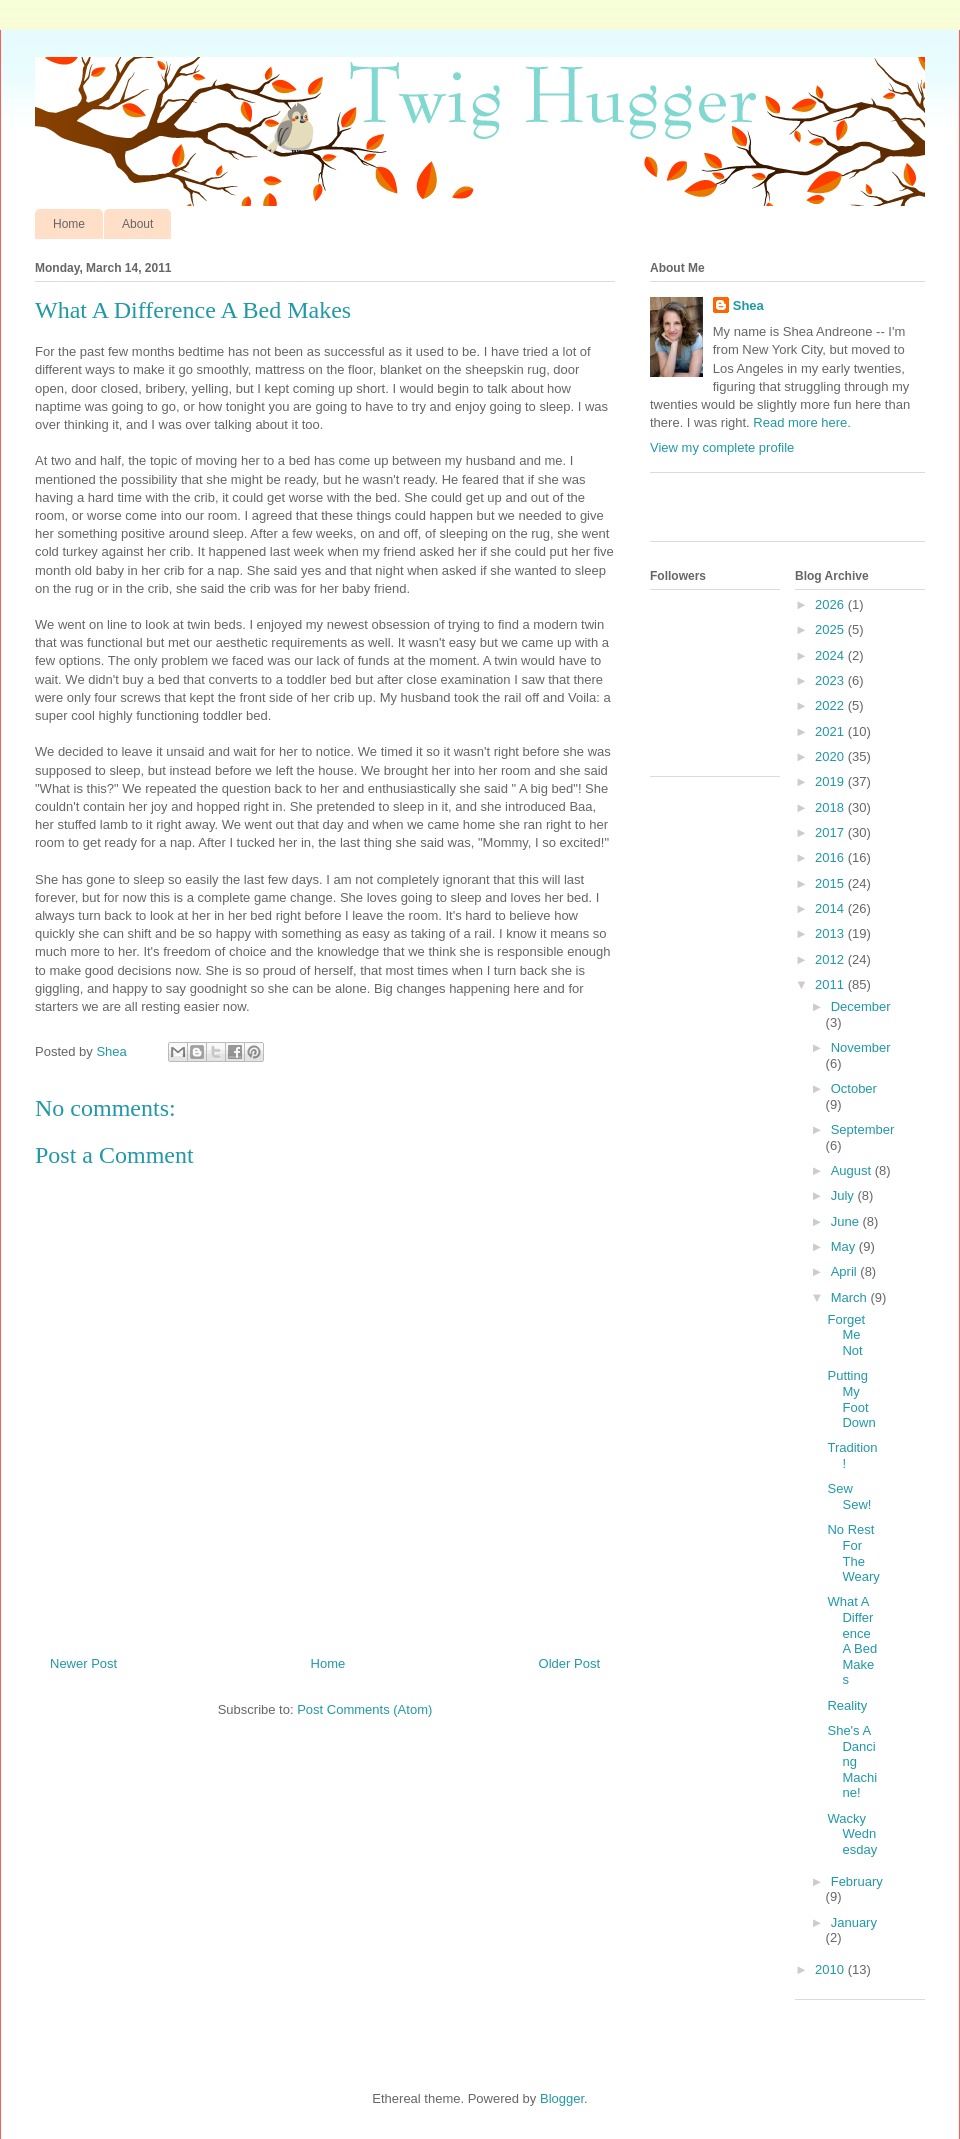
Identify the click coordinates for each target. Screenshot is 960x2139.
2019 (831, 781)
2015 (831, 883)
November (861, 1047)
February (857, 1881)
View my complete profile (722, 447)
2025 (831, 629)
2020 (831, 756)
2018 (831, 807)
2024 (831, 655)
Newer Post (83, 1663)
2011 (831, 984)
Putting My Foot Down (851, 1399)
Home (69, 224)
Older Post (569, 1663)
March (851, 1297)
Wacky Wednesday (852, 1834)
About (137, 224)
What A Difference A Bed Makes (852, 1640)
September (863, 1129)
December (861, 1006)
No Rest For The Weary (853, 1553)
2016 (831, 857)
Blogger (562, 2098)
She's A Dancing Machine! (852, 1761)
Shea (748, 305)
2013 (831, 933)
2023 (831, 680)
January (854, 1922)
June (847, 1221)
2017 (831, 832)
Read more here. (802, 422)
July (844, 1195)
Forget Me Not (846, 1335)
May (845, 1246)
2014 (831, 908)
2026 (831, 604)
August (853, 1170)
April (846, 1271)
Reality (847, 1705)
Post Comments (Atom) (364, 1709)
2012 (831, 959)
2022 (831, 705)
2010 (831, 1969)
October (854, 1088)
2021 (831, 731)
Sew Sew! (849, 1496)
